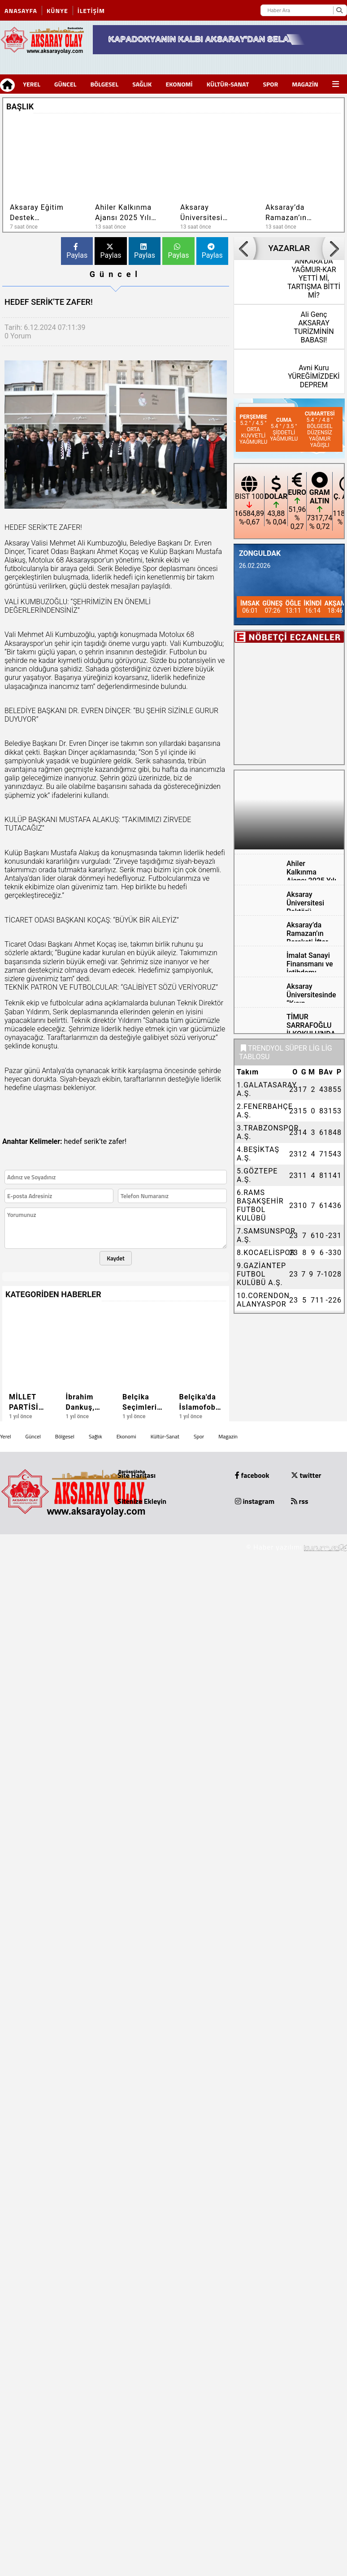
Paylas (76, 251)
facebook (252, 1475)
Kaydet (116, 1258)
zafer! (117, 1141)
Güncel (65, 84)
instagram (254, 1501)
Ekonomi (179, 84)
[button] (322, 105)
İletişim (91, 10)
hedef (73, 1141)
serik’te (95, 1141)
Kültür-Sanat (228, 84)
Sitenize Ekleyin (141, 1501)
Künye (57, 10)
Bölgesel (104, 84)
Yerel (31, 84)
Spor (270, 84)
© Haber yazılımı (296, 1546)
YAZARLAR (289, 248)
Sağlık (142, 84)
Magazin (305, 84)
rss (299, 1501)
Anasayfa (20, 10)
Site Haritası (136, 1475)
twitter (306, 1475)
